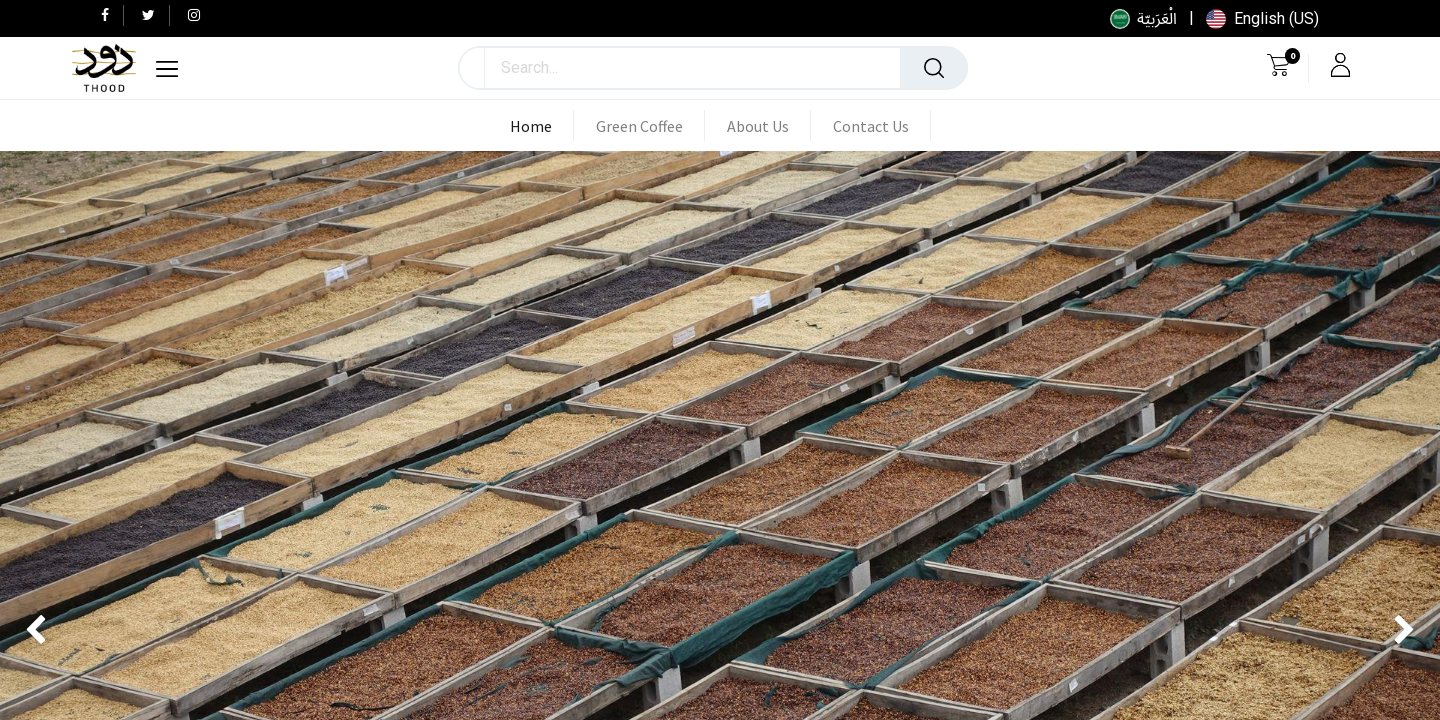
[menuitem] (542, 126)
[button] (472, 68)
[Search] (934, 68)
